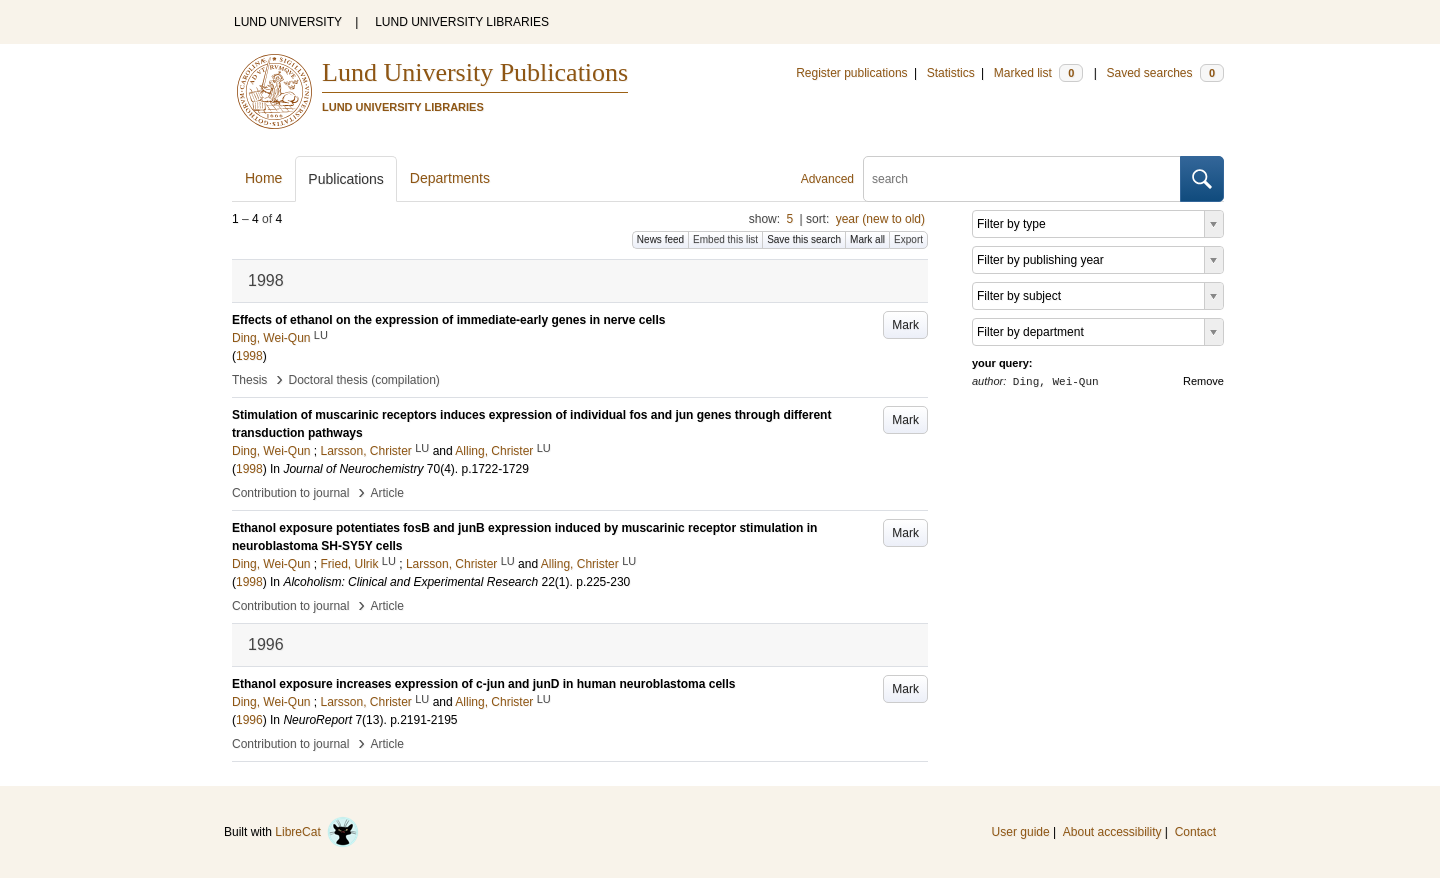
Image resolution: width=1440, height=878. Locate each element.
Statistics (951, 73)
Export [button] (908, 239)
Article (387, 493)
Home (263, 178)
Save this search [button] (804, 239)
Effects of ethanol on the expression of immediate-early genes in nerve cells (448, 320)
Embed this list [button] (725, 239)
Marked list (1038, 73)
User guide (1021, 832)
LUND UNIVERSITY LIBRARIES (462, 22)
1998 (249, 356)
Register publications (851, 73)
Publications (346, 179)
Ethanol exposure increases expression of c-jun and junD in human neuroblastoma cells (483, 684)
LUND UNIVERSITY (288, 22)
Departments (450, 178)
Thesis (249, 380)
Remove (1203, 381)
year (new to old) (880, 219)
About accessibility (1112, 832)
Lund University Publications (475, 72)
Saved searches (1165, 73)
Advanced (827, 179)
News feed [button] (660, 239)
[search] (1022, 179)
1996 (249, 720)
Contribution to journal (290, 493)
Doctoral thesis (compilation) (363, 380)
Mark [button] (905, 325)
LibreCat (317, 832)
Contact (1195, 832)
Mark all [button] (867, 239)
